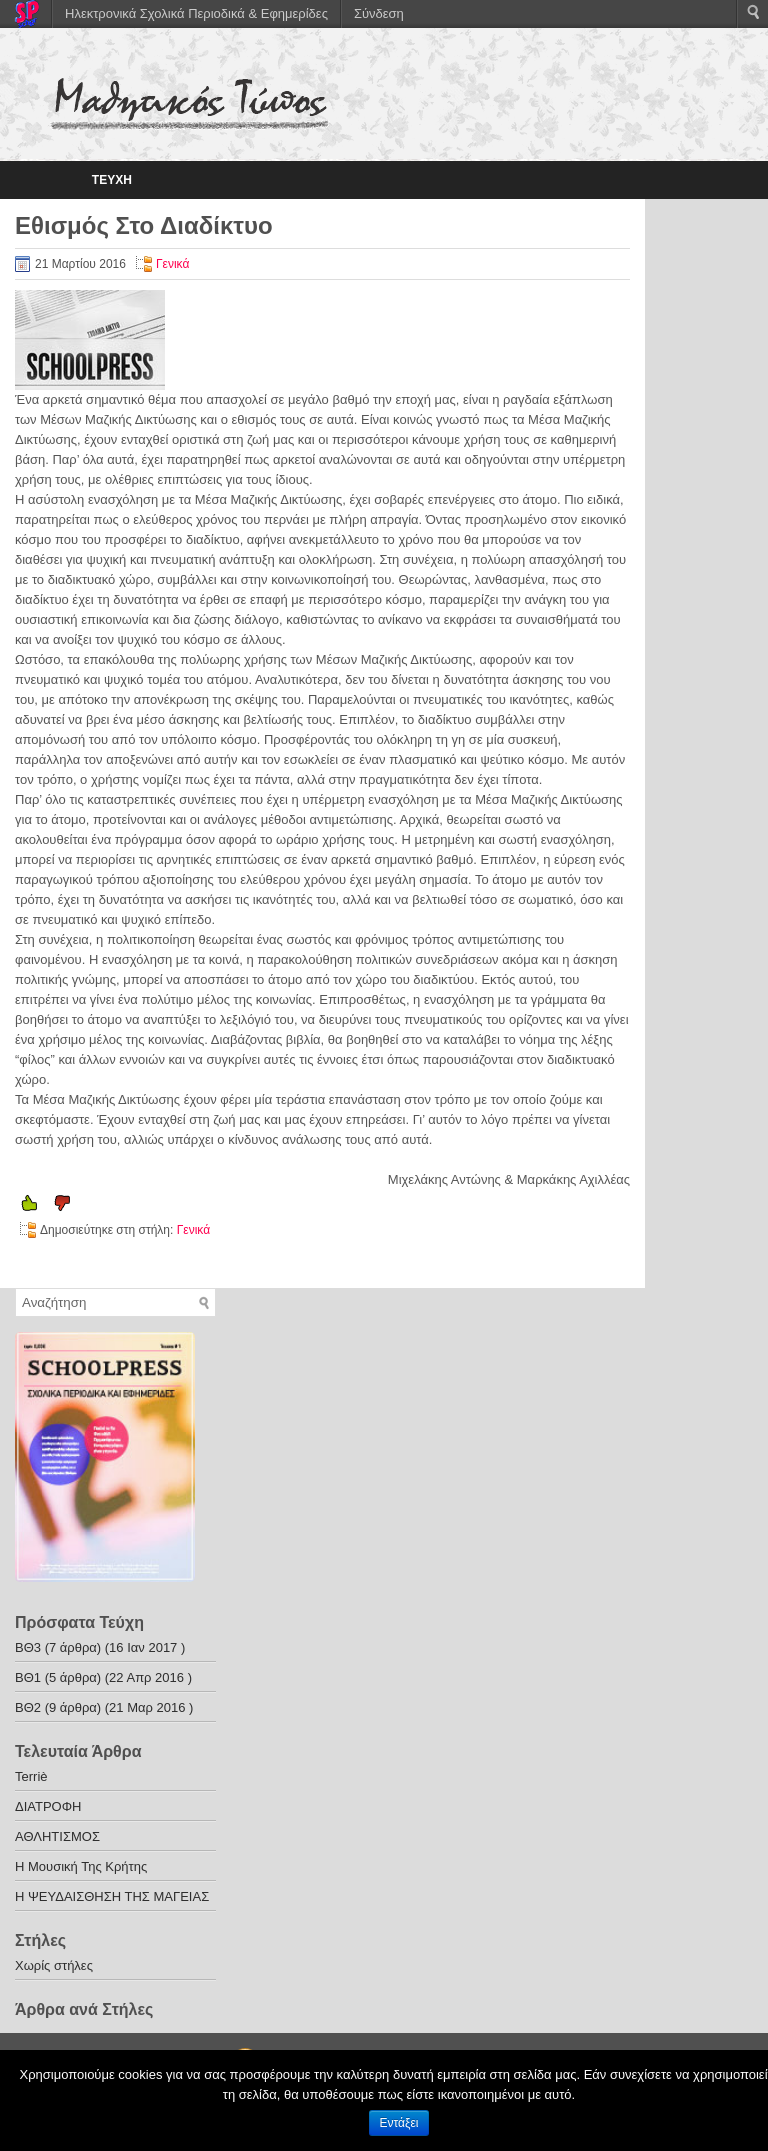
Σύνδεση (379, 13)
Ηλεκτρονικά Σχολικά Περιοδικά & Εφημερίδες (196, 13)
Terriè (31, 1776)
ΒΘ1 (28, 1677)
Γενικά (172, 264)
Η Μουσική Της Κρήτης (81, 1866)
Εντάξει (399, 2123)
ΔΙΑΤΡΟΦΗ (48, 1806)
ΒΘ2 (28, 1707)
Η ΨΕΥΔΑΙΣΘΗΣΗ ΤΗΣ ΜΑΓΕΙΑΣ (112, 1896)
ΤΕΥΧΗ (112, 180)
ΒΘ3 (28, 1647)
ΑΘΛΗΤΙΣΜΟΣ (57, 1836)
